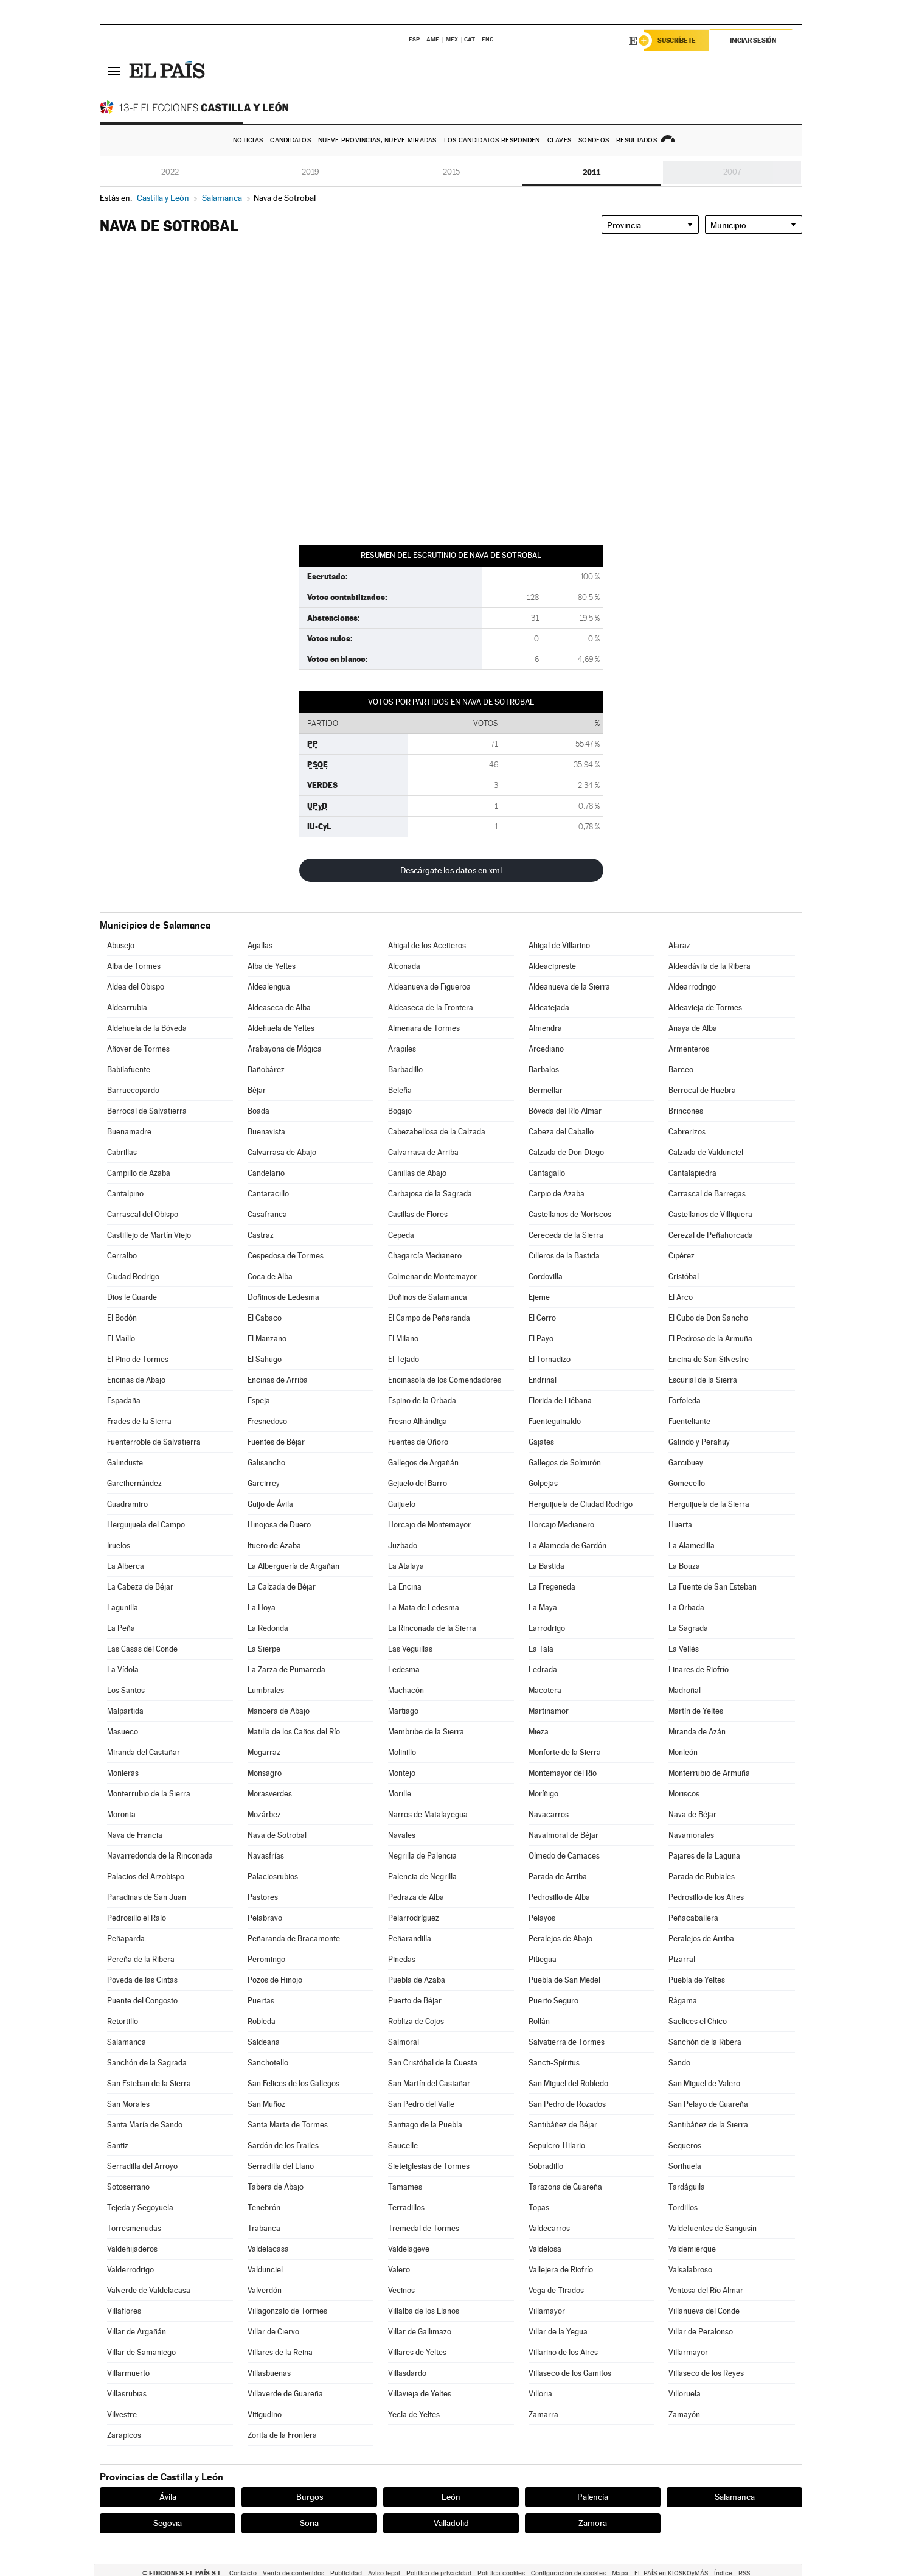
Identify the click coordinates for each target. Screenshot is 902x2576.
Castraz (261, 1235)
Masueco (122, 1731)
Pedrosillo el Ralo (136, 1917)
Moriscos (683, 1793)
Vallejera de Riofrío (561, 2269)
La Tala (541, 1648)
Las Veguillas (410, 1648)
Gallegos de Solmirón (565, 1462)
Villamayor (547, 2311)
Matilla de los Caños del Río (294, 1731)
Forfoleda (684, 1400)
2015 (451, 171)
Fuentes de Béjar (276, 1442)
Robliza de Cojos (416, 2021)
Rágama (682, 2000)
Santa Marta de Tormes (288, 2124)
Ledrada (543, 1669)
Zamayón (684, 2414)
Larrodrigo (547, 1628)
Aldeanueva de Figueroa (429, 986)
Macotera (545, 1690)
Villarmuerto (128, 2373)
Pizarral (681, 1959)
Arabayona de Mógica (285, 1048)
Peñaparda (126, 1938)
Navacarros (549, 1814)
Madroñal (684, 1690)
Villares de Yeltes (417, 2352)
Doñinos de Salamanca (427, 1297)
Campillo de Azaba (138, 1173)
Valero (399, 2269)
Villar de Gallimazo (419, 2331)
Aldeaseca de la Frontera (430, 1007)
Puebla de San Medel (564, 1979)
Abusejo (120, 945)
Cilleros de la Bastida (564, 1255)
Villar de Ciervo (273, 2331)
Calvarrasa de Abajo (282, 1152)
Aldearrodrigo (692, 986)
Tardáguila (686, 2186)
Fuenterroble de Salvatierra (154, 1442)
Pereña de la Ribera (141, 1959)
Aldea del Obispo (135, 986)
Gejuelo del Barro (417, 1483)
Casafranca (267, 1214)
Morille (399, 1793)
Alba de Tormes (134, 966)
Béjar (257, 1090)
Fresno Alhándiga (417, 1421)
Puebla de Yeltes (696, 1979)
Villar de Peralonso (700, 2331)
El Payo (541, 1338)
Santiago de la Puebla (425, 2124)
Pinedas (401, 1959)
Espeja (259, 1400)
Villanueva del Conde (704, 2311)
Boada (258, 1110)
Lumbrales (266, 1690)
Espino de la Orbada (422, 1400)
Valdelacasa (268, 2248)
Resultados (636, 140)
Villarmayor (688, 2352)
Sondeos (593, 140)
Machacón (406, 1690)
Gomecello (686, 1483)
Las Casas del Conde (142, 1648)
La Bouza (684, 1566)
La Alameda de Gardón (567, 1545)
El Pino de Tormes (137, 1359)
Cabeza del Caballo (561, 1131)
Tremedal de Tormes (423, 2228)
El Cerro (542, 1317)
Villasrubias (127, 2393)
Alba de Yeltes (272, 966)
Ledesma (404, 1669)
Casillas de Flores (418, 1214)
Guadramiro (127, 1504)
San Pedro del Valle (421, 2104)
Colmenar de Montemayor (432, 1276)
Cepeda (401, 1235)
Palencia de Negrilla (422, 1876)
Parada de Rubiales (701, 1876)
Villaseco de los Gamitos (570, 2373)
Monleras (123, 1773)
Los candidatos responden (492, 140)
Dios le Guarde (132, 1297)
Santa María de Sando (144, 2124)
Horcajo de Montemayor (429, 1524)
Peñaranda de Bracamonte (294, 1938)
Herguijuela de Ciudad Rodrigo (581, 1504)
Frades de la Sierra (139, 1421)
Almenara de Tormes (424, 1028)
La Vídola (123, 1669)
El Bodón (122, 1317)
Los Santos (126, 1690)
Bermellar (546, 1090)
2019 (310, 171)
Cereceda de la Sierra (566, 1235)
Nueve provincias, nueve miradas (377, 140)
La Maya (543, 1607)
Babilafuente (128, 1069)
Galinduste (125, 1462)
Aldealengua (269, 986)
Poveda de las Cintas (142, 1979)
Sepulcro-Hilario (557, 2145)
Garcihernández (134, 1483)
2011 (591, 172)
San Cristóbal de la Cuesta (432, 2062)
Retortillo (122, 2021)
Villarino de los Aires (563, 2352)
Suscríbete (678, 41)
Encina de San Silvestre (708, 1359)
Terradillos (406, 2207)
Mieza (539, 1731)
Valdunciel (265, 2269)
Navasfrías (266, 1855)
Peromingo (266, 1959)
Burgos (309, 2497)
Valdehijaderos (132, 2248)
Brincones (685, 1110)
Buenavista (266, 1131)
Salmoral (403, 2042)
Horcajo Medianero (561, 1524)
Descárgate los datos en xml (451, 870)
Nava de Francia (134, 1835)
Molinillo (402, 1752)
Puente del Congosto (142, 2000)
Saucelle (403, 2145)
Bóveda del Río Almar (565, 1110)
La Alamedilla (691, 1545)
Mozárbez (264, 1814)
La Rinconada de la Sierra (432, 1628)
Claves (559, 140)
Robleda (262, 2021)
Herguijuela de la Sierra (708, 1504)
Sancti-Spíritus (554, 2062)
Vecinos (401, 2290)
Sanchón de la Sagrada (147, 2062)
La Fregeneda (552, 1586)
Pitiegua (543, 1959)
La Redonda (268, 1628)
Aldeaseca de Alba (279, 1007)
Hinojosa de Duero (279, 1524)
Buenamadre (129, 1131)
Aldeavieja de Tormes (705, 1007)
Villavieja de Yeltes (419, 2393)
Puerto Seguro (553, 2000)
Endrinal (543, 1379)
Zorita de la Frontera (282, 2435)
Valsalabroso (690, 2269)
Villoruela (684, 2393)
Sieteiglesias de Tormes (429, 2166)
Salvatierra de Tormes (567, 2042)
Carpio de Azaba (557, 1193)
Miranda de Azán (697, 1731)
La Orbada (686, 1607)
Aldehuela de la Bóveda (147, 1028)
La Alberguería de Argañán (293, 1566)
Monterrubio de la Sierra (148, 1793)
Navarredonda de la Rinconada (160, 1855)
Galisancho (266, 1462)
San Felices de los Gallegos (293, 2083)
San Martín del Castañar (429, 2083)
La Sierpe (264, 1648)
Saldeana (264, 2042)
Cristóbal (683, 1276)
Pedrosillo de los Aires (706, 1897)
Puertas (261, 2000)
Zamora (592, 2523)
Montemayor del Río (563, 1773)
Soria (309, 2523)
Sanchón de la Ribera (704, 2042)
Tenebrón (264, 2207)
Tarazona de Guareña (565, 2186)
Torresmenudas (134, 2228)
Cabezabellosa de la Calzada (436, 1131)
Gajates (541, 1442)
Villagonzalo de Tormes (287, 2311)
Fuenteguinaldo (555, 1421)
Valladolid (451, 2523)
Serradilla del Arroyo (142, 2166)
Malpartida (125, 1711)
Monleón (683, 1752)
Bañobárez (266, 1069)
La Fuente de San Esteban (712, 1586)
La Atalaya (406, 1566)
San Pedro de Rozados (567, 2104)
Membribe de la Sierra (426, 1731)
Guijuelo (401, 1504)
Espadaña (124, 1400)
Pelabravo (265, 1917)
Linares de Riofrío (698, 1669)
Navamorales (691, 1835)
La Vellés (683, 1648)
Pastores (263, 1897)
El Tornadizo (550, 1359)
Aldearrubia (127, 1007)
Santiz (117, 2145)
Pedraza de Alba (416, 1897)
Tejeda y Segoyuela (140, 2207)
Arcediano (546, 1048)
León (451, 2497)
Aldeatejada (549, 1007)
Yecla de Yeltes (414, 2414)
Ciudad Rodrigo (133, 1276)
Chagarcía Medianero (425, 1255)
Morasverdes (270, 1793)
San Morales (128, 2104)
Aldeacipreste (552, 966)
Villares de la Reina (280, 2352)
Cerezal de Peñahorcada (710, 1235)
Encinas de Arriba (278, 1379)
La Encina (405, 1586)
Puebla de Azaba (416, 1979)
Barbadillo (405, 1069)
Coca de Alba (270, 1276)
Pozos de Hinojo (275, 1979)
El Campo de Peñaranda (429, 1317)
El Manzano (267, 1338)
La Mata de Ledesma (423, 1607)
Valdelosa (545, 2248)
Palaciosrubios (273, 1876)
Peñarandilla (409, 1938)
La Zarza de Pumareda (286, 1669)
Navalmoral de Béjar (563, 1835)
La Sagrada (688, 1628)
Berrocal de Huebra (702, 1090)
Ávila (167, 2497)
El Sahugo (265, 1359)
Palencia (592, 2497)
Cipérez (681, 1255)
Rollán (539, 2021)
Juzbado (402, 1545)
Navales (401, 1835)
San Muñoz (266, 2104)
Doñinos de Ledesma (283, 1297)
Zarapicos (124, 2435)
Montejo (401, 1773)
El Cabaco (265, 1317)
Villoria (540, 2393)
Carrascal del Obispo (142, 1214)
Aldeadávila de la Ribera (709, 966)
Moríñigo (543, 1793)
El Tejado (403, 1359)
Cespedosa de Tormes (286, 1255)
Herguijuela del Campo (146, 1524)
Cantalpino (125, 1193)
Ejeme (539, 1297)
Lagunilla (122, 1607)
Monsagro (265, 1773)
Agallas (260, 945)
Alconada (404, 966)
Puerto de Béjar (415, 2000)
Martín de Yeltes (695, 1711)
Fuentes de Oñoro (418, 1442)
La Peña (121, 1628)
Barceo (680, 1069)
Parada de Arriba (558, 1876)
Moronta (121, 1814)
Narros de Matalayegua (428, 1814)
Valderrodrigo (130, 2269)
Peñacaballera (693, 1917)
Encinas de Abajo (136, 1379)
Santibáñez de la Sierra (708, 2124)
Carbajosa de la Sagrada (430, 1193)
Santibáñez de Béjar (563, 2124)
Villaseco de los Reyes (706, 2373)
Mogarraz (264, 1752)
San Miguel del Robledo (568, 2083)
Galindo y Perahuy (699, 1442)
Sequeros (684, 2145)
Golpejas (543, 1483)
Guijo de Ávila (270, 1504)
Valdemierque (692, 2248)
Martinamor (549, 1711)
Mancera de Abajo (279, 1711)
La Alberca (125, 1566)
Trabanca (264, 2228)
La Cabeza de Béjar (140, 1586)
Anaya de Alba (692, 1028)
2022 (170, 171)
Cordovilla (546, 1276)
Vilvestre (122, 2414)
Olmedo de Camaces (564, 1855)
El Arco (680, 1297)
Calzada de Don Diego (566, 1152)
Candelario (266, 1173)
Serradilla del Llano (281, 2166)
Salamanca (126, 2042)
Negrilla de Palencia (422, 1855)
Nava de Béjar (692, 1814)
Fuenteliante (689, 1421)
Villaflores (124, 2311)
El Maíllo (121, 1338)
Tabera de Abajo (276, 2186)
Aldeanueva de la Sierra (569, 986)
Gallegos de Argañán (423, 1462)
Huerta (680, 1524)
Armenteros (688, 1048)
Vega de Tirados (556, 2290)
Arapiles (402, 1048)
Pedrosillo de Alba (559, 1897)
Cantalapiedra (692, 1173)
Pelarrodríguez (413, 1917)
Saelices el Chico (697, 2021)
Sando (679, 2062)
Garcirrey (264, 1483)
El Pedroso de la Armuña (710, 1338)
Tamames (405, 2186)
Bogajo (400, 1110)
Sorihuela (684, 2166)
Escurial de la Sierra (702, 1379)
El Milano (403, 1338)
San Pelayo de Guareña (708, 2104)
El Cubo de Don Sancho (708, 1317)
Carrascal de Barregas (707, 1193)
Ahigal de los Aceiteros (427, 945)
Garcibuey (685, 1462)
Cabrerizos (687, 1131)
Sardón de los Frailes (283, 2145)
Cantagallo (547, 1173)
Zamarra (543, 2414)
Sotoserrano (128, 2186)
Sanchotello (268, 2062)
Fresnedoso (267, 1421)
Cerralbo (122, 1255)
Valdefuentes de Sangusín (712, 2228)
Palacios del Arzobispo (145, 1876)
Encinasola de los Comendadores (444, 1379)
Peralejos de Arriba (701, 1938)
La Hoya (262, 1607)
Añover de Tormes (138, 1048)
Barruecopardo (133, 1090)
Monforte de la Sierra (565, 1752)
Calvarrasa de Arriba (423, 1152)
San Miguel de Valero (704, 2083)
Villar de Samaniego (141, 2352)
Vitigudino (265, 2414)
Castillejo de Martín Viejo (149, 1235)
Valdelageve (408, 2248)
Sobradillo (546, 2166)
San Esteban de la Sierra (149, 2083)
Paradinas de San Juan (146, 1897)
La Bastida (546, 1566)
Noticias (248, 140)
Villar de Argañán (136, 2331)
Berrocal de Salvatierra (147, 1110)
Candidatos (290, 140)
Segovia (167, 2523)
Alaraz (679, 945)
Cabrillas (122, 1152)
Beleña (400, 1090)
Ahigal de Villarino (559, 945)
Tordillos (683, 2207)
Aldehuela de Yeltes (281, 1028)
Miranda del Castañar (143, 1752)
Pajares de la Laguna (704, 1855)
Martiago (403, 1711)
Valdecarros (549, 2228)
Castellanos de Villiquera (710, 1214)
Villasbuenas (269, 2373)
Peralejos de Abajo (560, 1938)
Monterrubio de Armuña (709, 1773)
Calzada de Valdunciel (705, 1152)
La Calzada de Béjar (282, 1586)
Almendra (545, 1028)
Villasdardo (407, 2373)
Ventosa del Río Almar (705, 2290)
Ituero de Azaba (274, 1545)
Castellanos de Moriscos (570, 1214)
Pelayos (542, 1917)
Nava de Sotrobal (277, 1835)
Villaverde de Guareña (285, 2393)
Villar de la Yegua (558, 2331)
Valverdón (265, 2290)
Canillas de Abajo (417, 1173)
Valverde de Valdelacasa (148, 2290)
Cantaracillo (268, 1193)
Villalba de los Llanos (423, 2311)
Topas (539, 2207)
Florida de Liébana (560, 1400)
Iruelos (118, 1545)
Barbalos (544, 1069)
